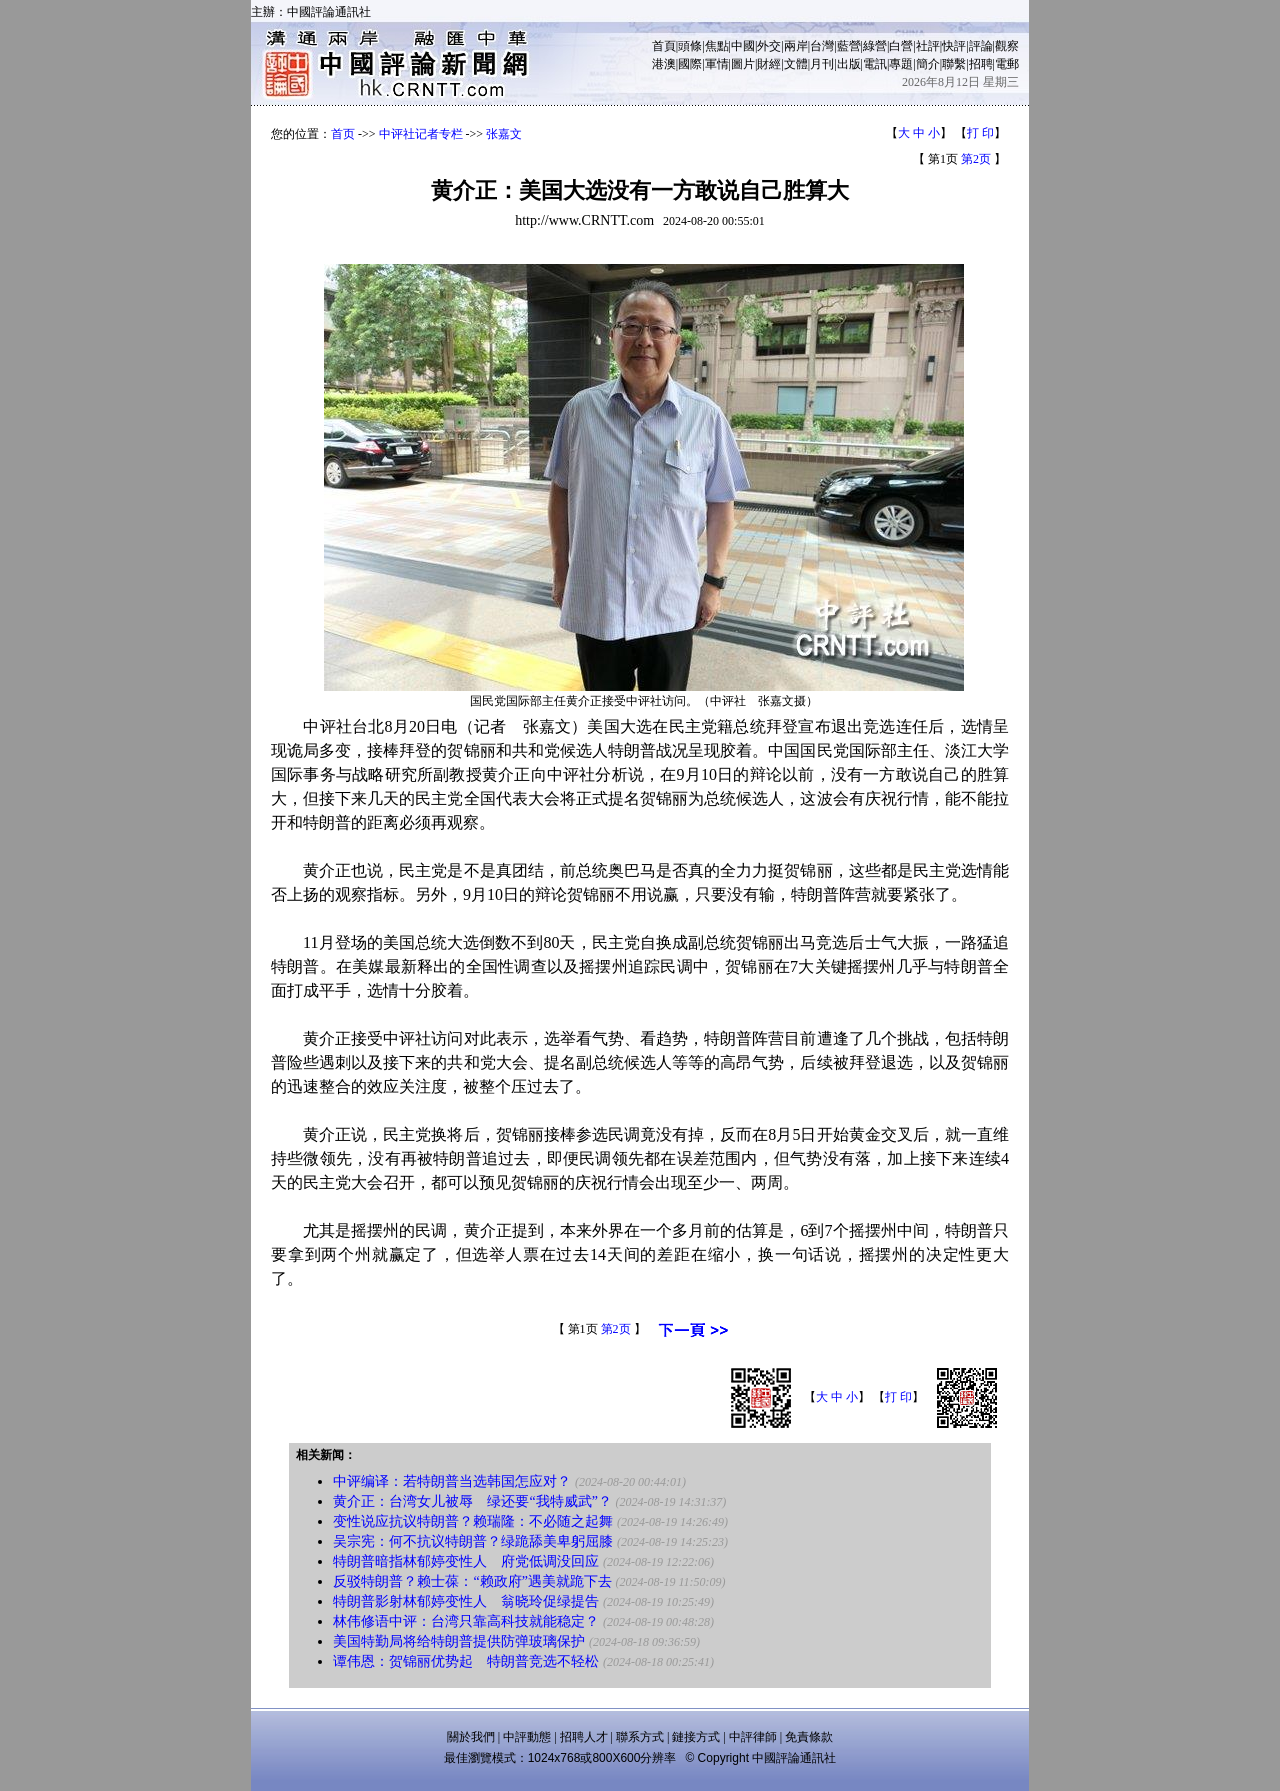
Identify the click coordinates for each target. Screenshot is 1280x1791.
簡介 (928, 64)
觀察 (1007, 46)
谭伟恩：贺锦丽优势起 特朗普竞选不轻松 (466, 1661)
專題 (901, 64)
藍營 (849, 46)
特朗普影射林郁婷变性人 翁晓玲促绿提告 (466, 1601)
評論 (981, 46)
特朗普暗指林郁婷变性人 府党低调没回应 (466, 1561)
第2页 (976, 159)
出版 (849, 64)
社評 (928, 46)
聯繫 (954, 64)
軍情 (717, 64)
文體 (796, 64)
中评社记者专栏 (421, 134)
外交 (769, 46)
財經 (769, 64)
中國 (743, 46)
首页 (343, 134)
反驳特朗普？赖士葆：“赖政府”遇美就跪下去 (472, 1581)
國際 (690, 64)
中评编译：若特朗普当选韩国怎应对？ (452, 1481)
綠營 (875, 46)
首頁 (664, 46)
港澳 (664, 64)
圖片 (743, 64)
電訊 (875, 64)
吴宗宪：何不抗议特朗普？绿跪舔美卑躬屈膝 (473, 1541)
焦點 (717, 46)
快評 (954, 46)
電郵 (1007, 64)
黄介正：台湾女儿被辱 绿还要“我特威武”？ (472, 1501)
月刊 (822, 64)
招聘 (981, 64)
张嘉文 (504, 134)
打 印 (980, 133)
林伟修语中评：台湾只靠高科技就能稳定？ (466, 1621)
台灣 (822, 46)
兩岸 (796, 46)
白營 (901, 46)
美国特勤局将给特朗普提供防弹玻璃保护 (459, 1641)
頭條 (690, 46)
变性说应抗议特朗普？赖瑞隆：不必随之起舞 (473, 1521)
